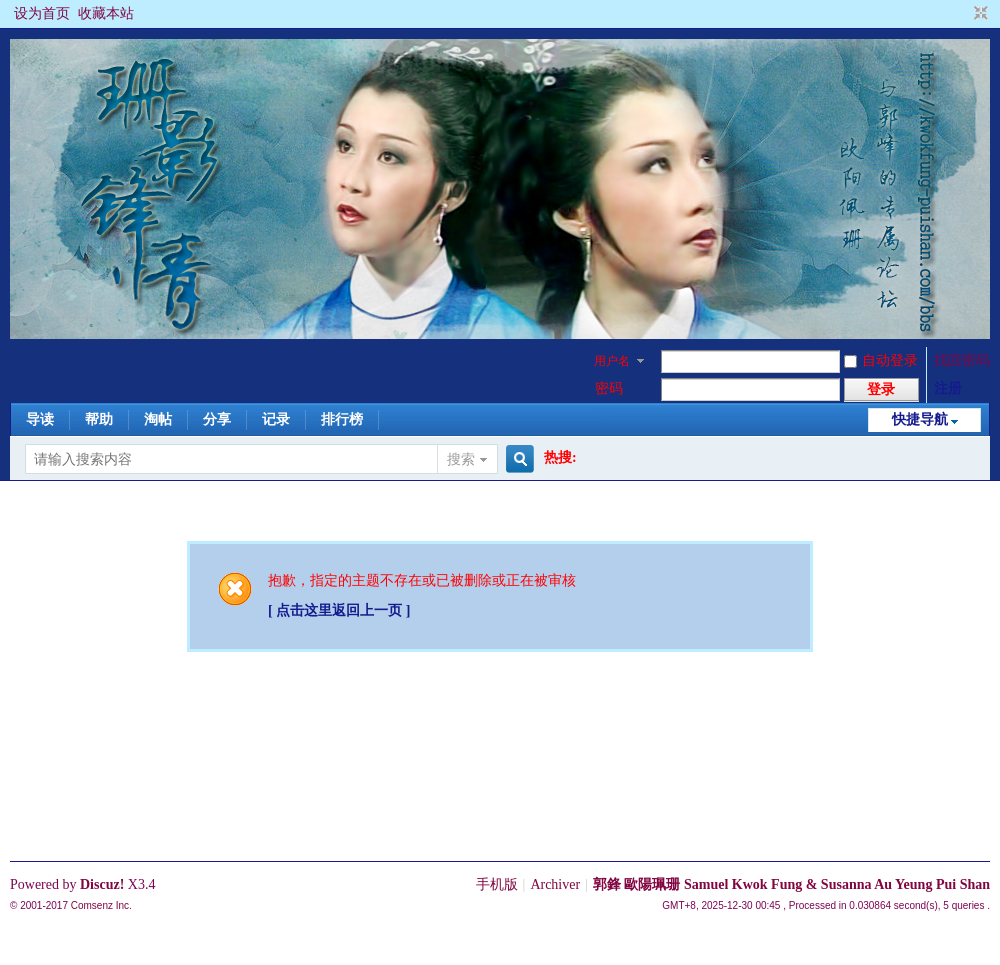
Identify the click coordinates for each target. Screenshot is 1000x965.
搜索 (461, 459)
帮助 (99, 419)
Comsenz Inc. (101, 905)
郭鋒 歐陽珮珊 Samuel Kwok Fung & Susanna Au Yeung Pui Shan (791, 884)
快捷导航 (920, 419)
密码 (609, 388)
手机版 (497, 884)
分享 (217, 419)
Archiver (555, 884)
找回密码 (962, 360)
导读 (40, 419)
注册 (948, 388)
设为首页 (42, 13)
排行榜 (342, 419)
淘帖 (158, 419)
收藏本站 (106, 13)
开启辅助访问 (962, 14)
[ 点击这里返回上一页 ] (339, 610)
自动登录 (881, 360)
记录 (276, 419)
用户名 (612, 361)
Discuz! (102, 884)
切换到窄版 (978, 14)
